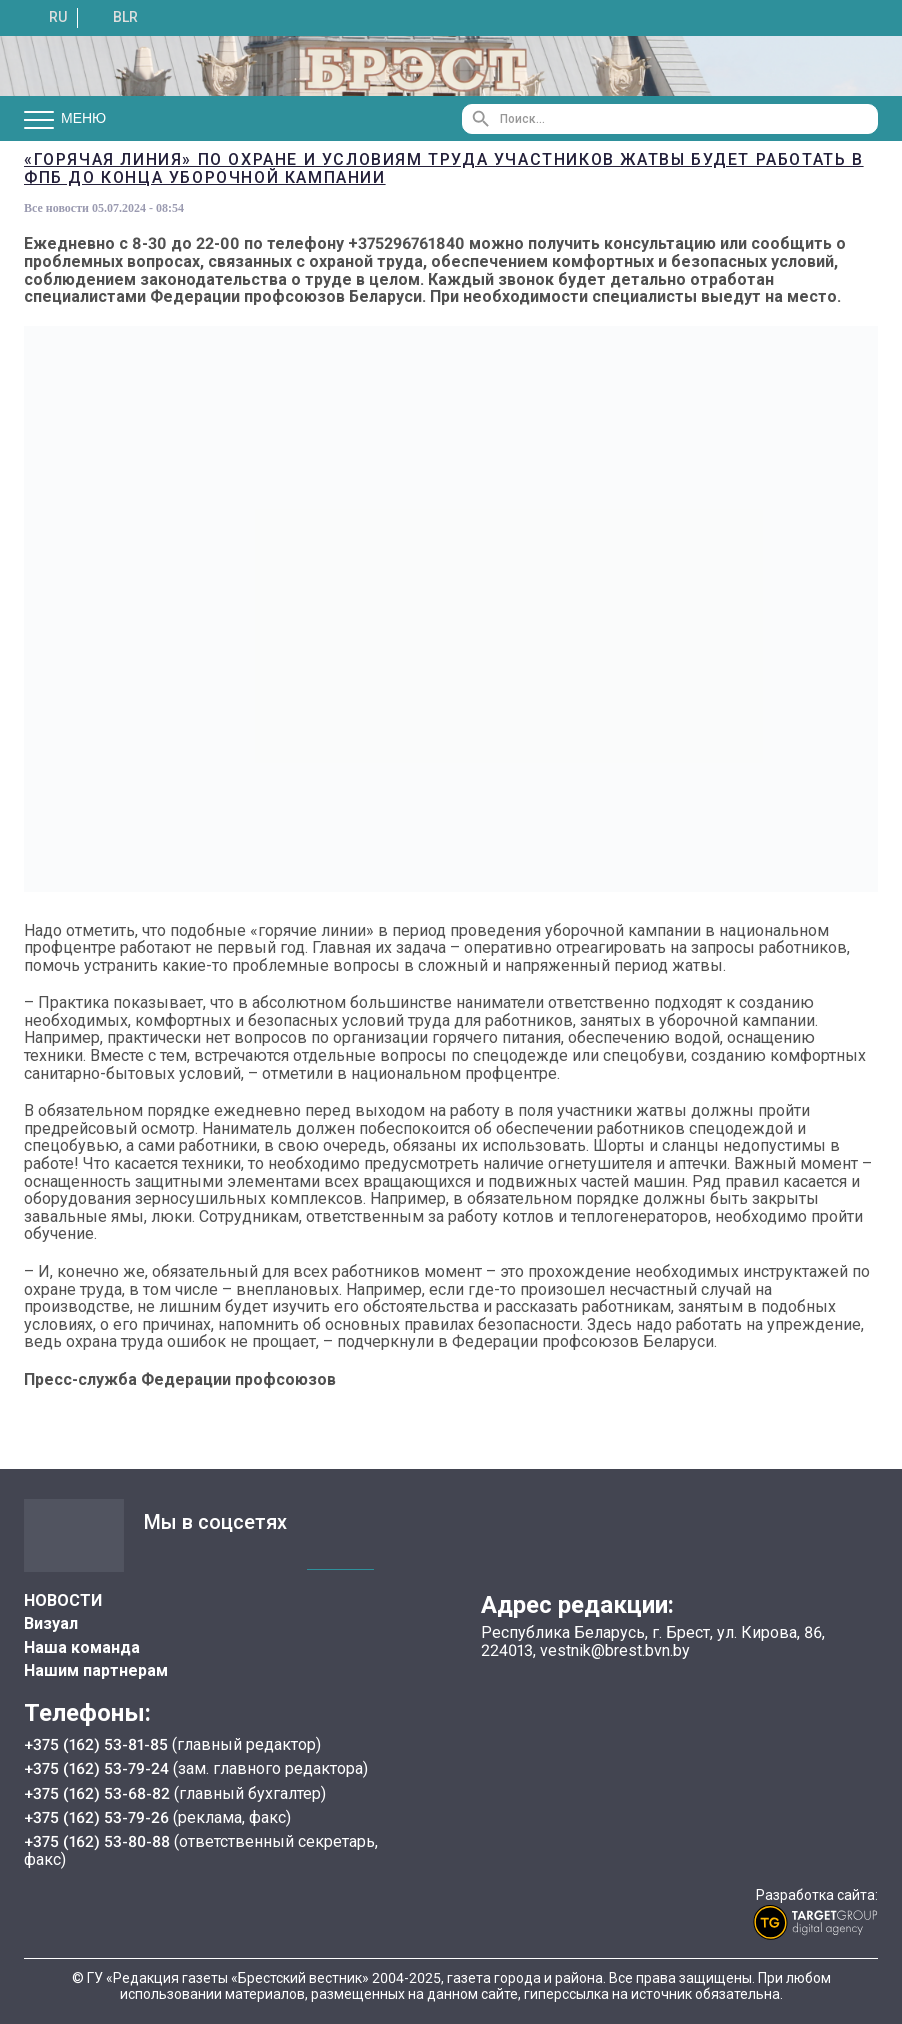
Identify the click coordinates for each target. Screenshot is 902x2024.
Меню (65, 119)
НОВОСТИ (63, 1600)
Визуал (51, 1623)
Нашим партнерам (96, 1670)
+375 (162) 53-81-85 (98, 1744)
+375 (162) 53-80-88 (99, 1839)
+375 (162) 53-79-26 (97, 1815)
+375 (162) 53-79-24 (97, 1768)
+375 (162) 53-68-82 (99, 1791)
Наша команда (82, 1647)
